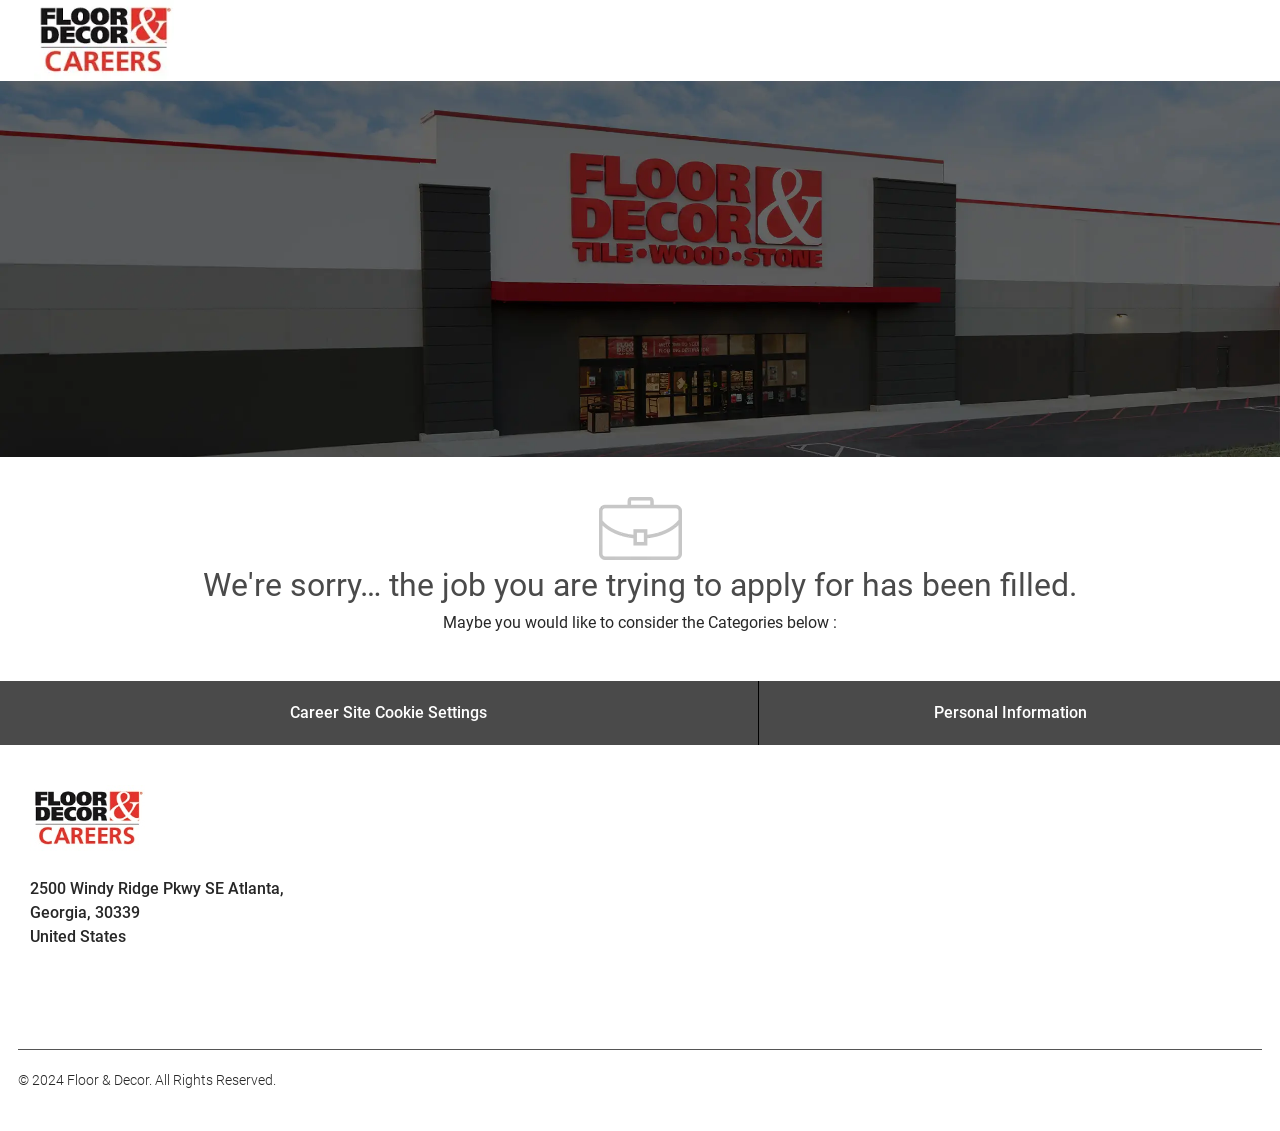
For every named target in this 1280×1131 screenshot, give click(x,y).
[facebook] (42, 1005)
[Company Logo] (106, 40)
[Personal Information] (1010, 713)
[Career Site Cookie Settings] (388, 713)
